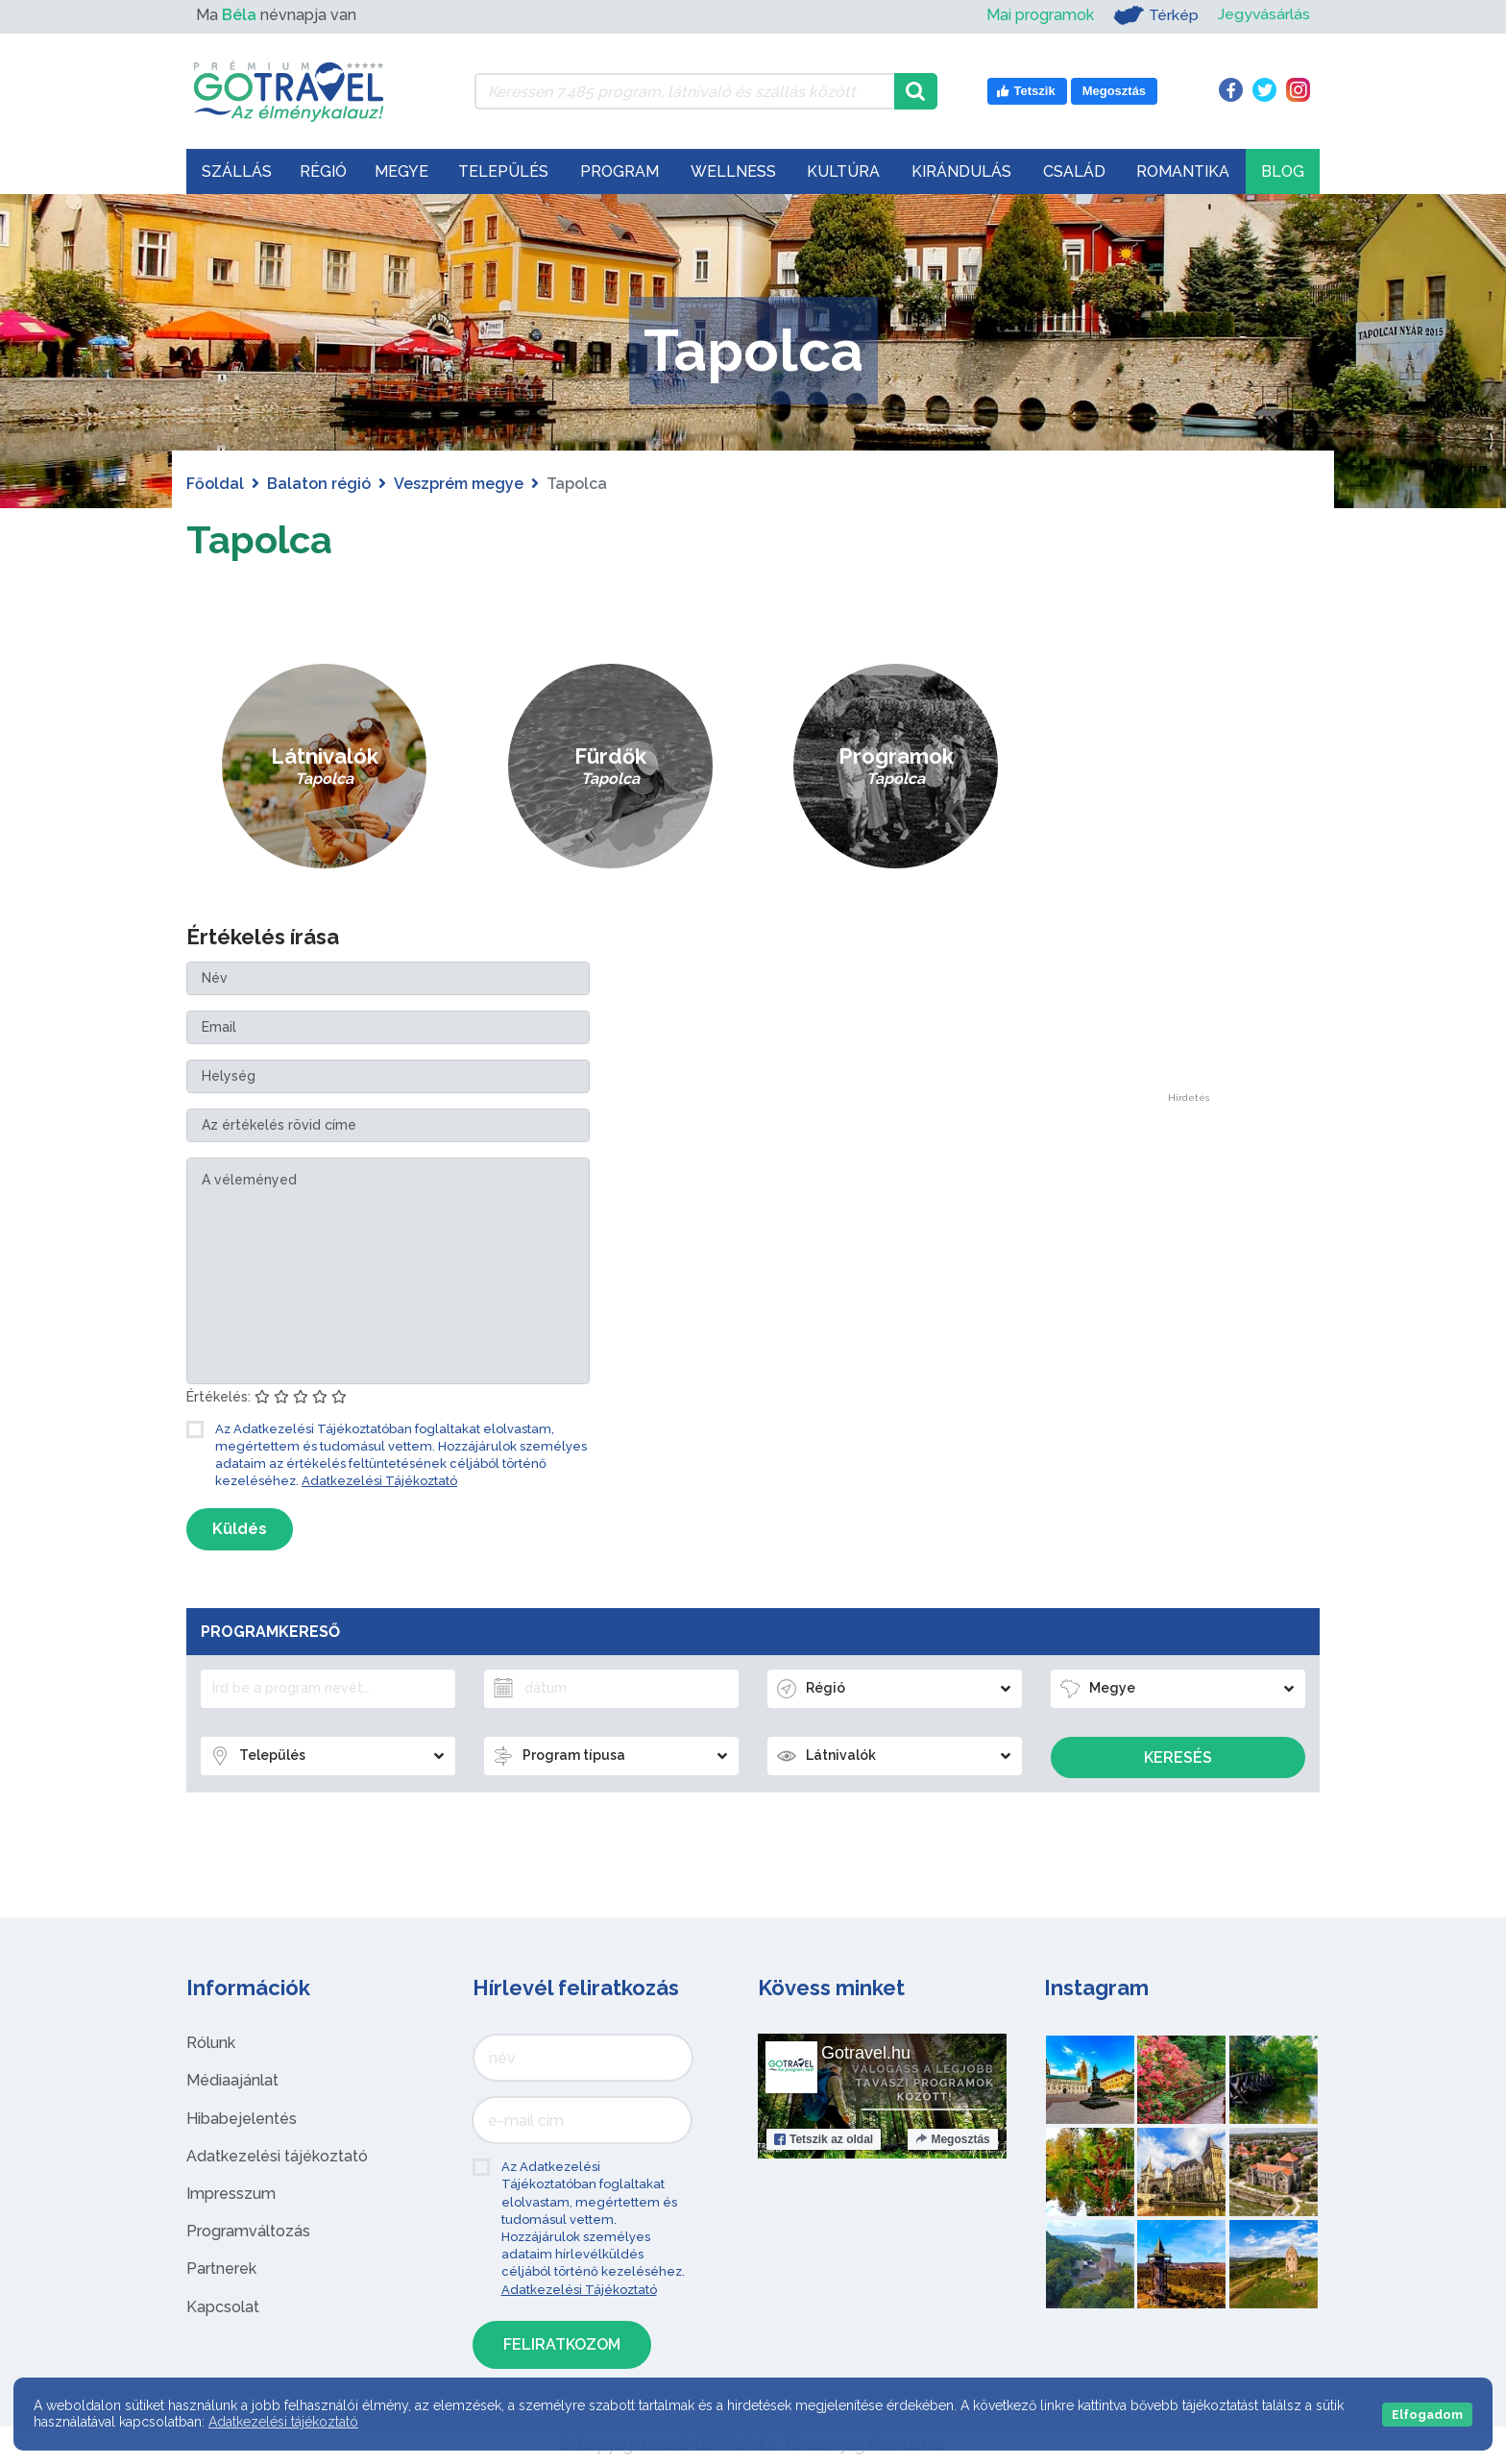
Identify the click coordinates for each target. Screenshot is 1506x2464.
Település (503, 171)
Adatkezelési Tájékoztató (379, 1481)
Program (619, 171)
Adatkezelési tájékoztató (277, 2156)
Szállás (237, 171)
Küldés (239, 1529)
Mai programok (1039, 15)
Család (1074, 171)
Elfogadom (1427, 2414)
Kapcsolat (222, 2307)
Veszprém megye (458, 484)
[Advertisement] (1188, 805)
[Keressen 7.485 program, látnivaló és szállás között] (684, 91)
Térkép (1155, 15)
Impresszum (231, 2193)
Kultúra (843, 171)
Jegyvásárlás (1263, 15)
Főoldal (215, 484)
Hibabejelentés (241, 2119)
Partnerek (221, 2268)
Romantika (1182, 171)
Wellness (733, 171)
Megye (401, 171)
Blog (1282, 171)
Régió (323, 171)
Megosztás (952, 2139)
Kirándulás (961, 171)
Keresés (1178, 1757)
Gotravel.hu (866, 2052)
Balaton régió (319, 484)
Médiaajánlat (232, 2080)
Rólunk (210, 2043)
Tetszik (823, 2139)
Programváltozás (248, 2231)
